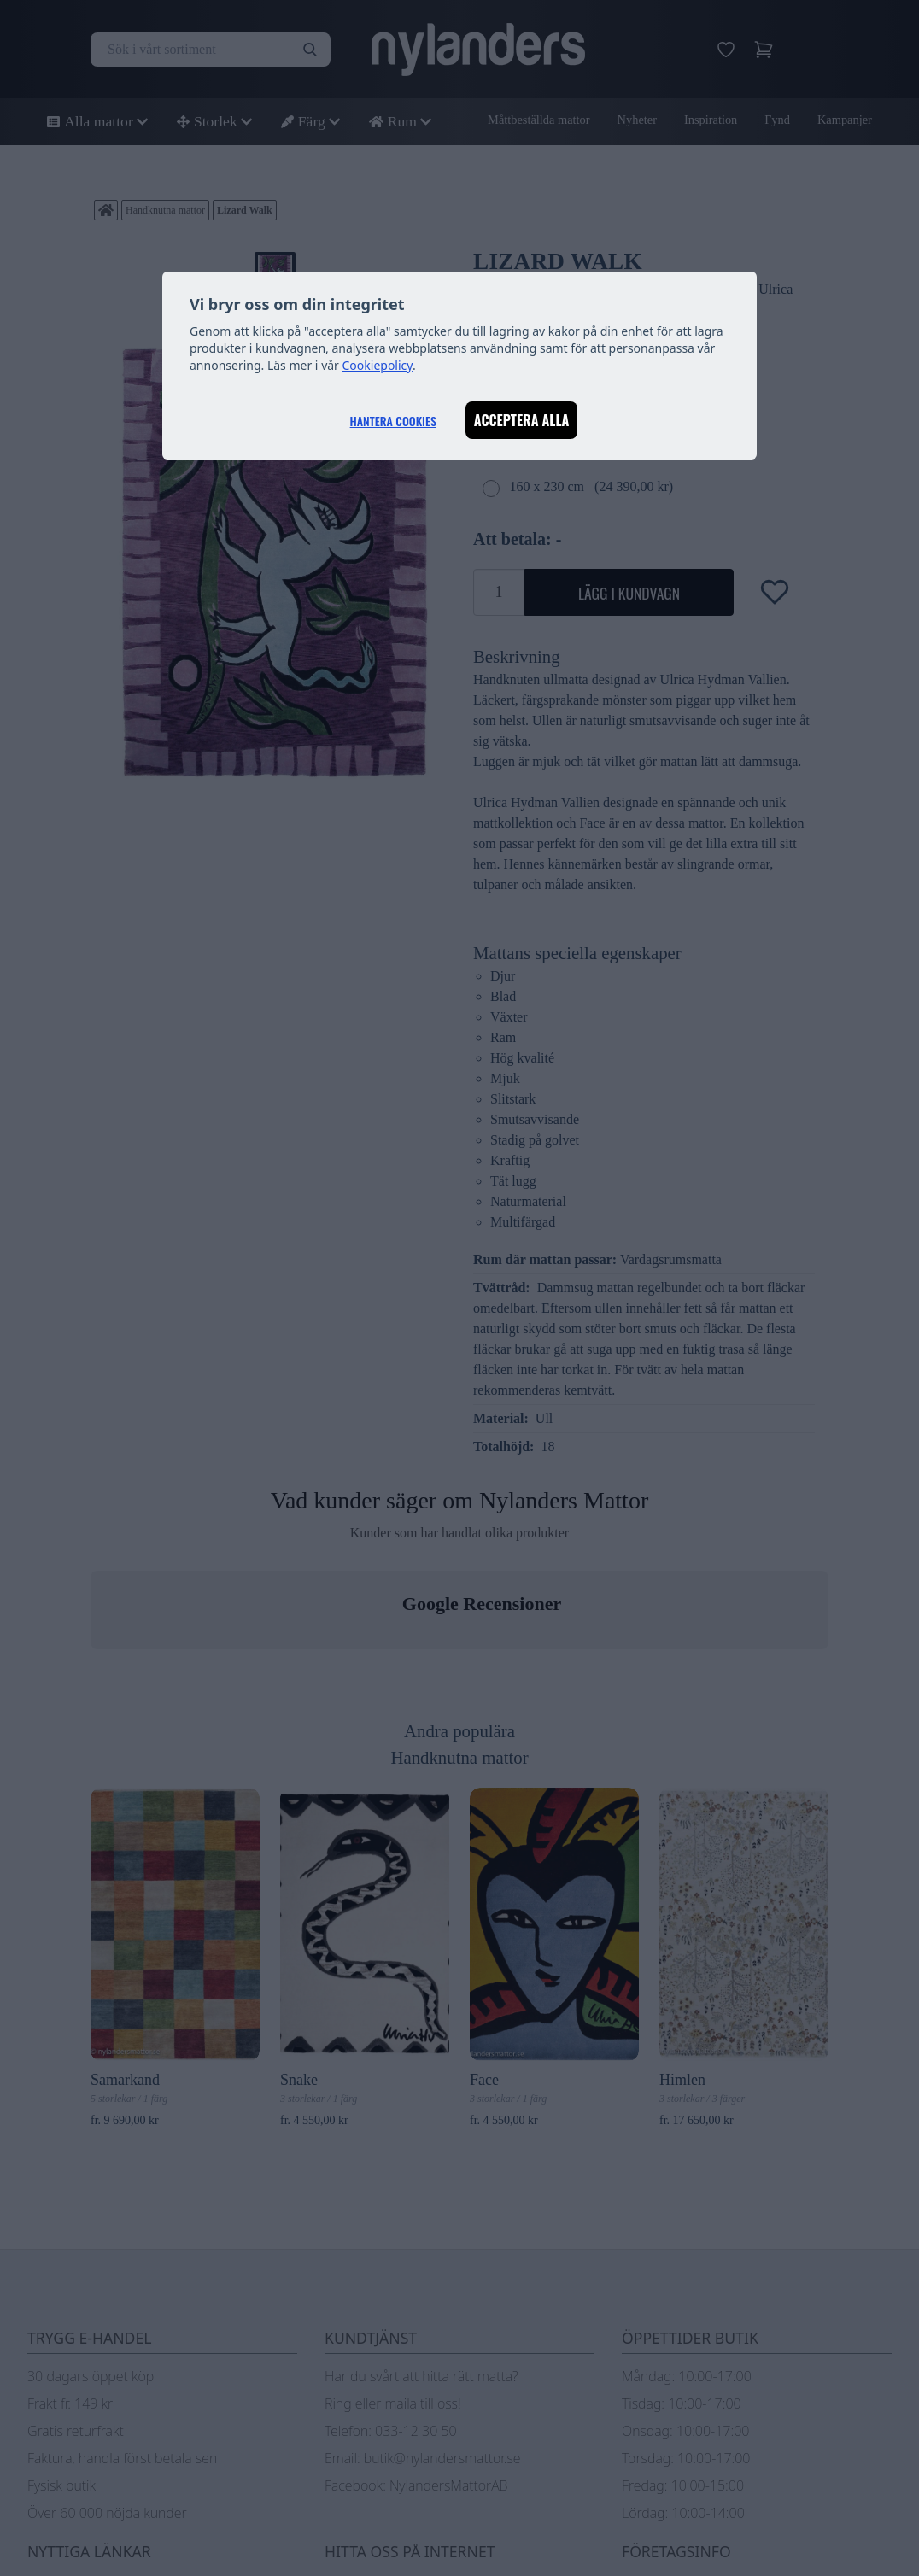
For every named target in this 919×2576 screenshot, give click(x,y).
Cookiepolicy (377, 365)
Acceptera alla (522, 420)
